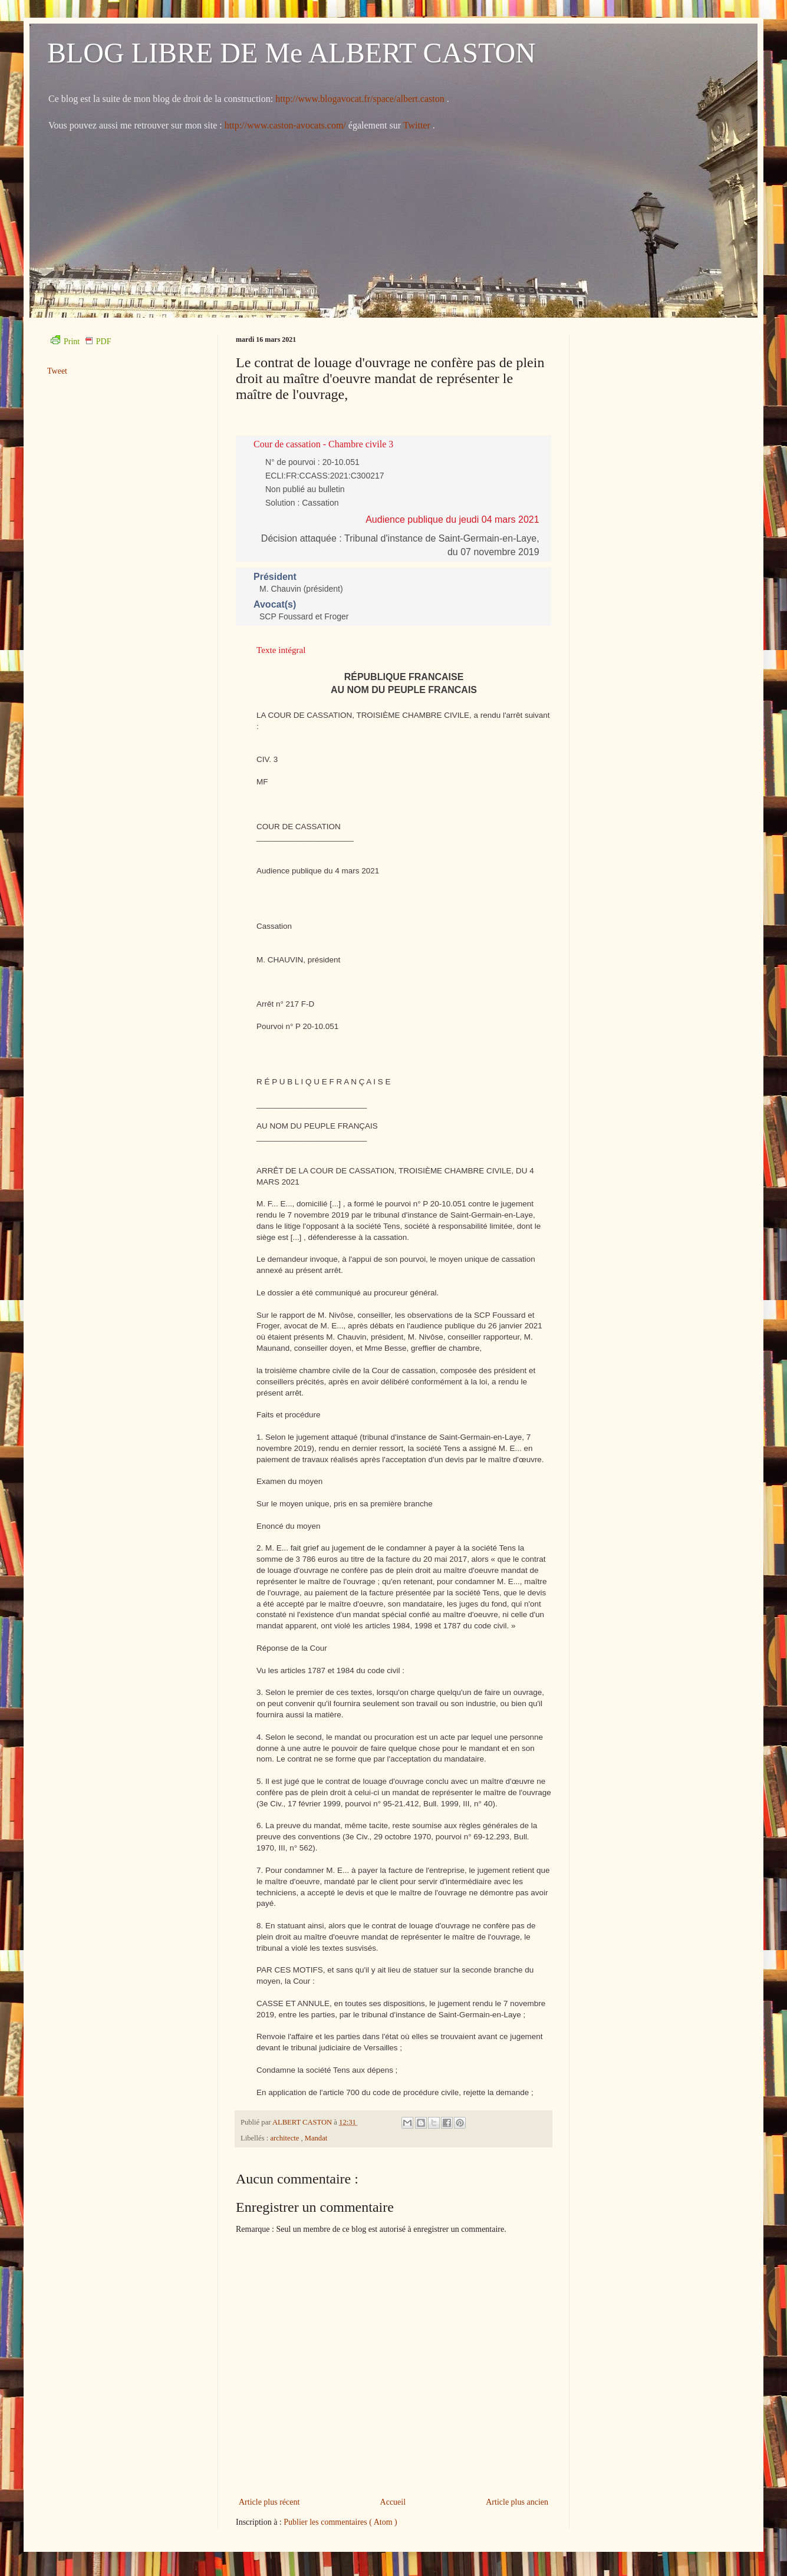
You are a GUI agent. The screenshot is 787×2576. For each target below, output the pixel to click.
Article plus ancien (517, 2502)
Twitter (418, 125)
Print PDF (81, 341)
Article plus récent (269, 2502)
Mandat (316, 2138)
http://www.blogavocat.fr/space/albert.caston (360, 99)
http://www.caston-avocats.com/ (285, 125)
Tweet (57, 371)
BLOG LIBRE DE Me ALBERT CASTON (291, 52)
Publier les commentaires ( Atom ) (340, 2522)
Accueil (393, 2502)
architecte (285, 2138)
